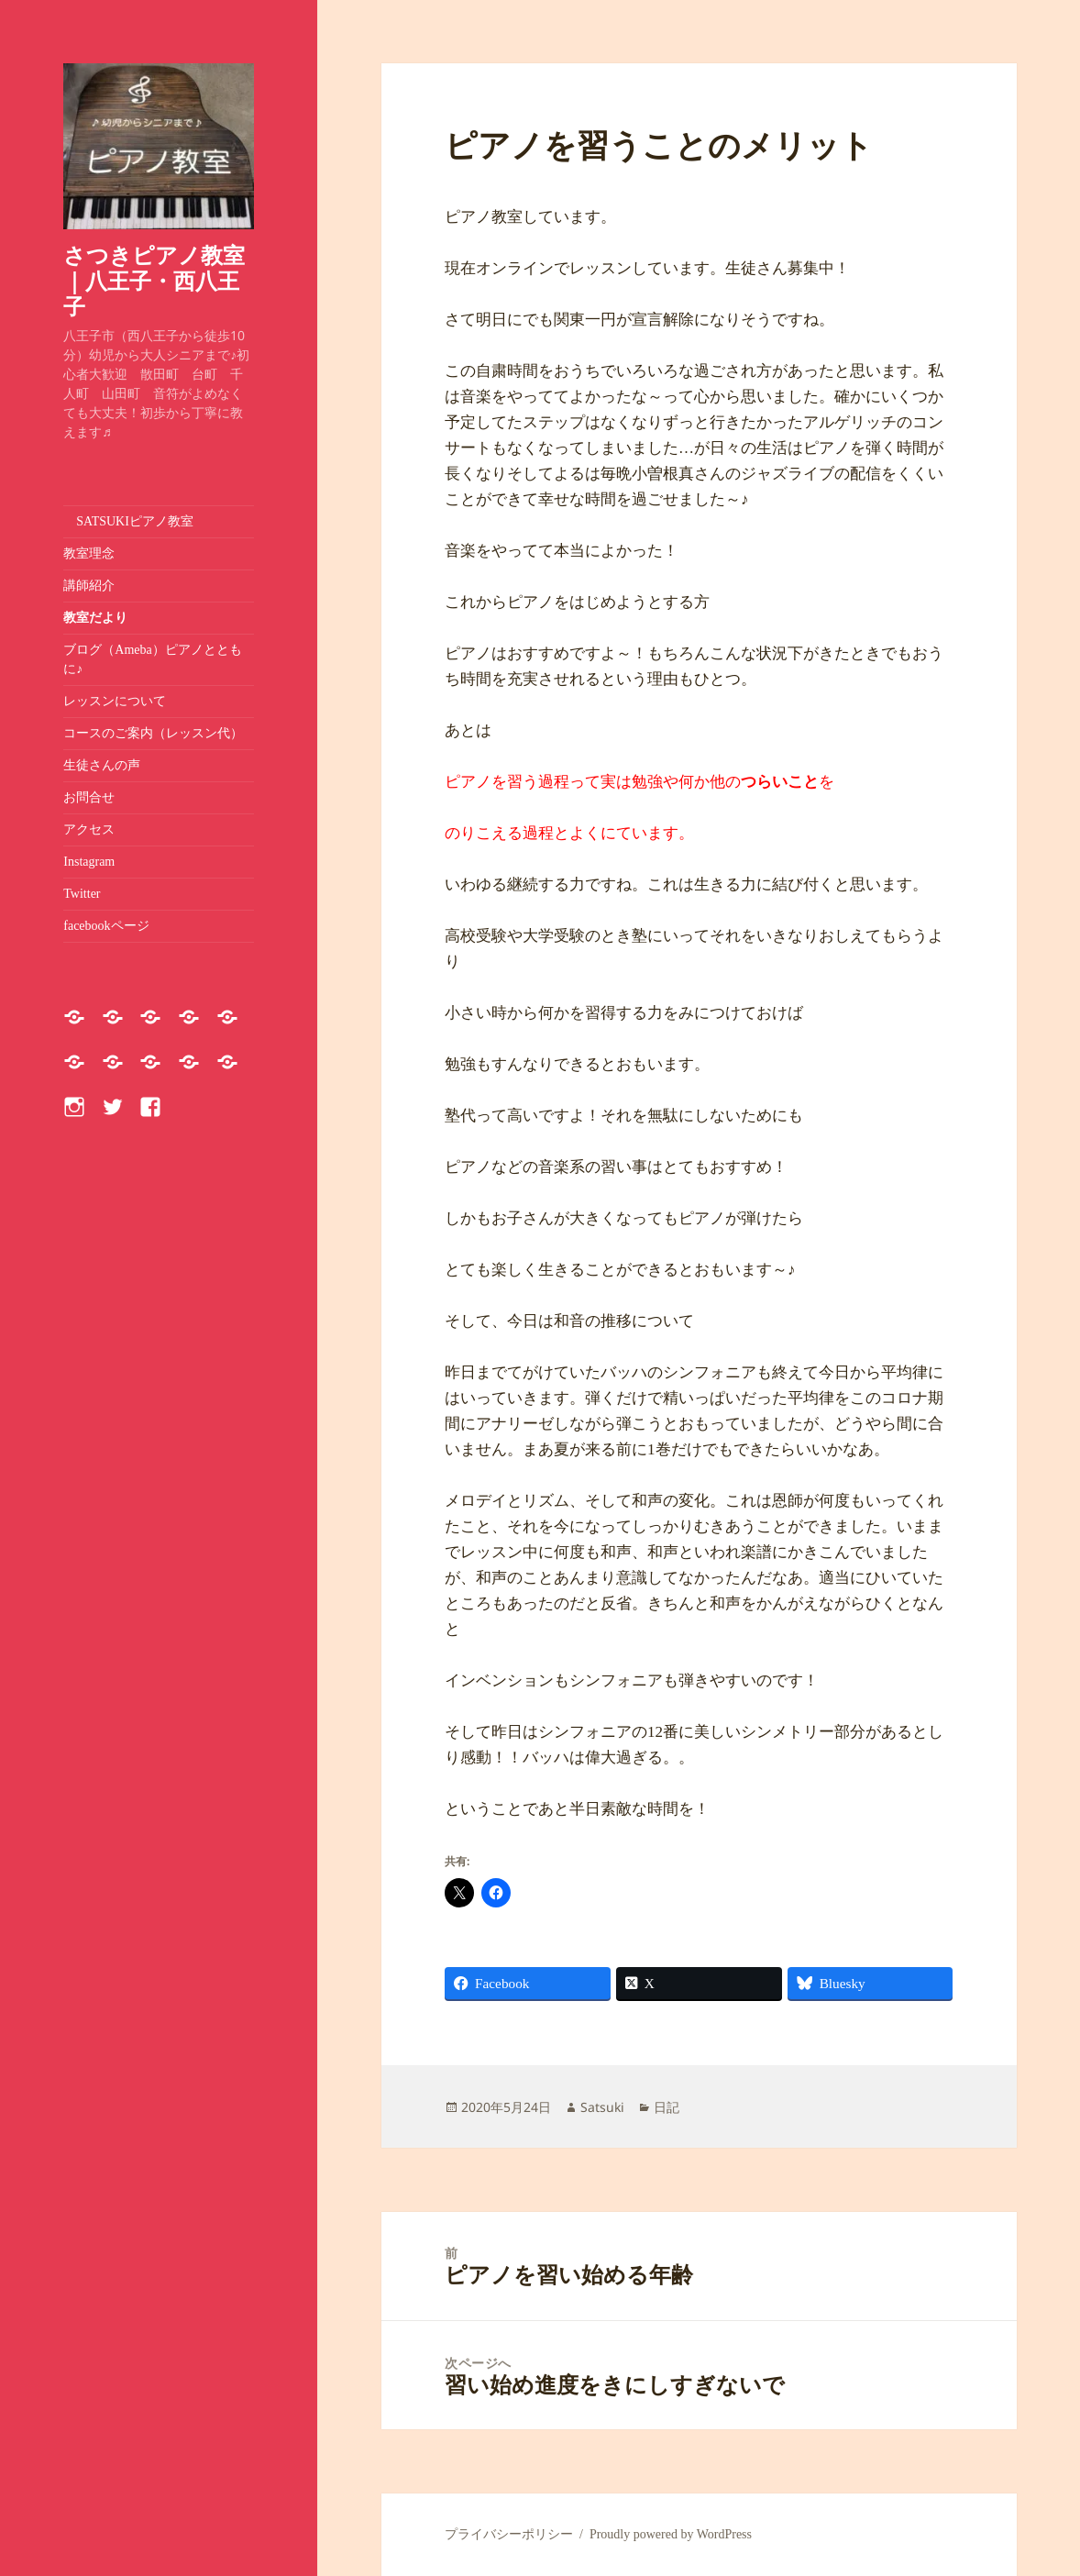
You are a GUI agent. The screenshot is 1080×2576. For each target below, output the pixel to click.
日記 (666, 2107)
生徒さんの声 (101, 765)
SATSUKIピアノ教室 (128, 521)
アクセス (89, 829)
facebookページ (106, 926)
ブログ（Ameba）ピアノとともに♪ (152, 659)
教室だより (95, 618)
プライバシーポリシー (509, 2534)
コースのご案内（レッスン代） (153, 733)
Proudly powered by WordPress (671, 2534)
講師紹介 (89, 585)
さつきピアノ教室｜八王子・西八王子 (154, 280)
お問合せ (89, 797)
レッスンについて (121, 701)
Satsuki (602, 2107)
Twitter (81, 894)
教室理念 (89, 553)
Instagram (89, 861)
